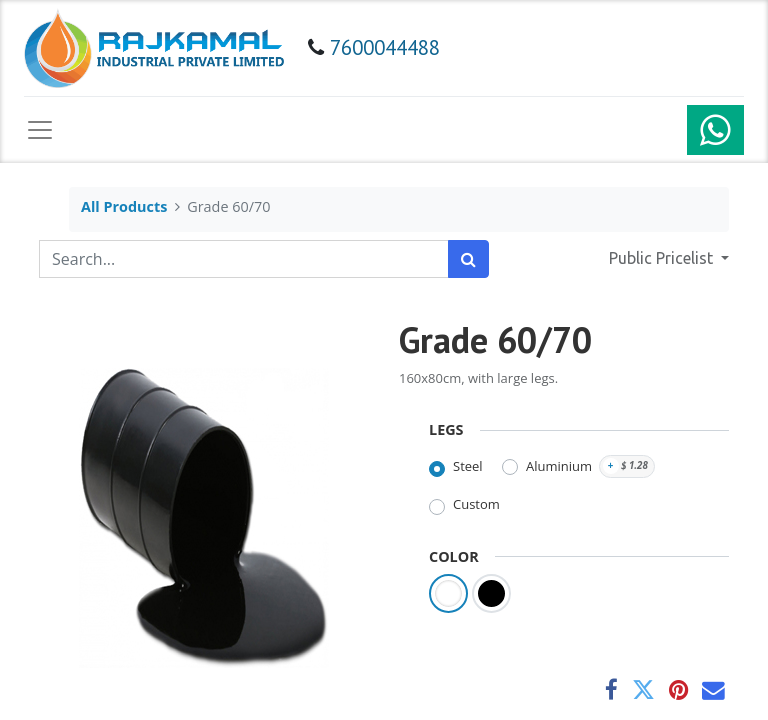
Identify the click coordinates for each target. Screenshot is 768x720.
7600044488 (385, 47)
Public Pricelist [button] (663, 258)
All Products (124, 206)
